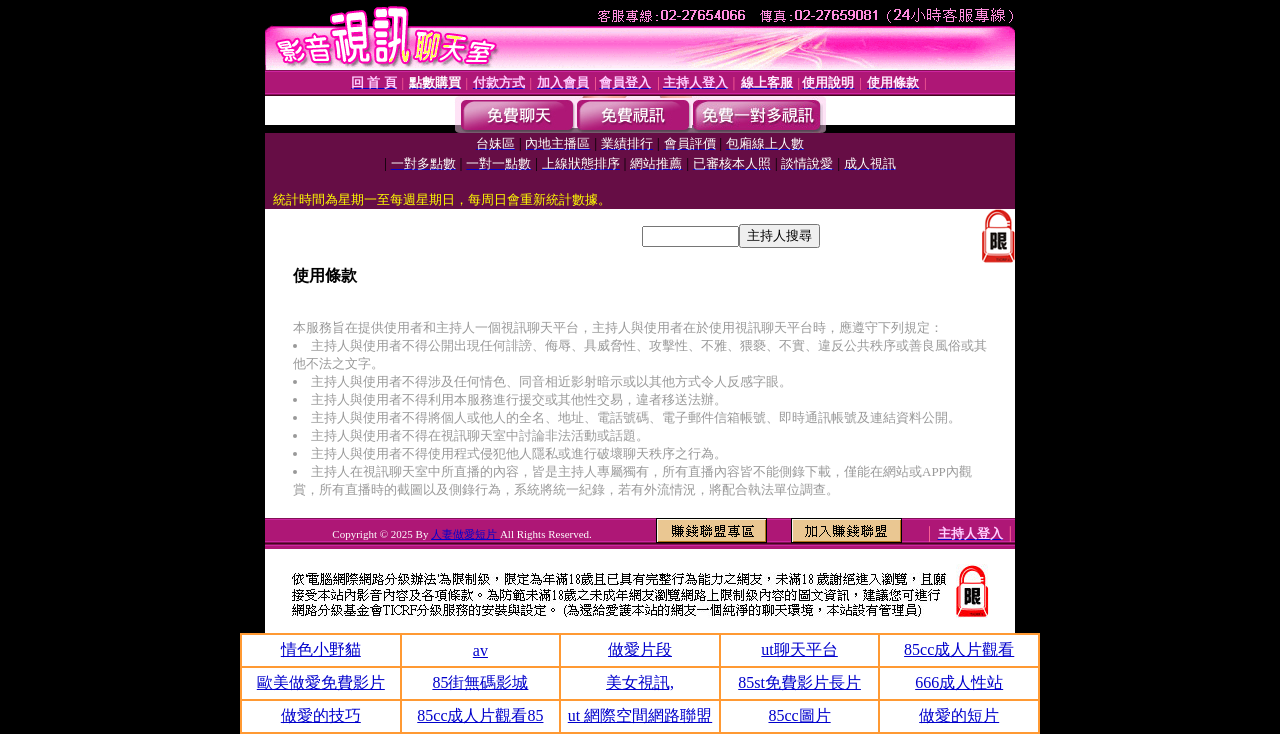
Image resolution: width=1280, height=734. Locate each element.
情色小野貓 (321, 649)
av (480, 650)
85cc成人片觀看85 (480, 715)
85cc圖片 (799, 715)
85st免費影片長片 (799, 682)
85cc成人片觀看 (959, 649)
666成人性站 (959, 682)
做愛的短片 (959, 715)
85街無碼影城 (480, 682)
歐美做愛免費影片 (321, 682)
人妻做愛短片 (465, 534)
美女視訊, (640, 682)
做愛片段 (640, 649)
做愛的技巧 (321, 715)
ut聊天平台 (799, 649)
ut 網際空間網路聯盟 (640, 715)
